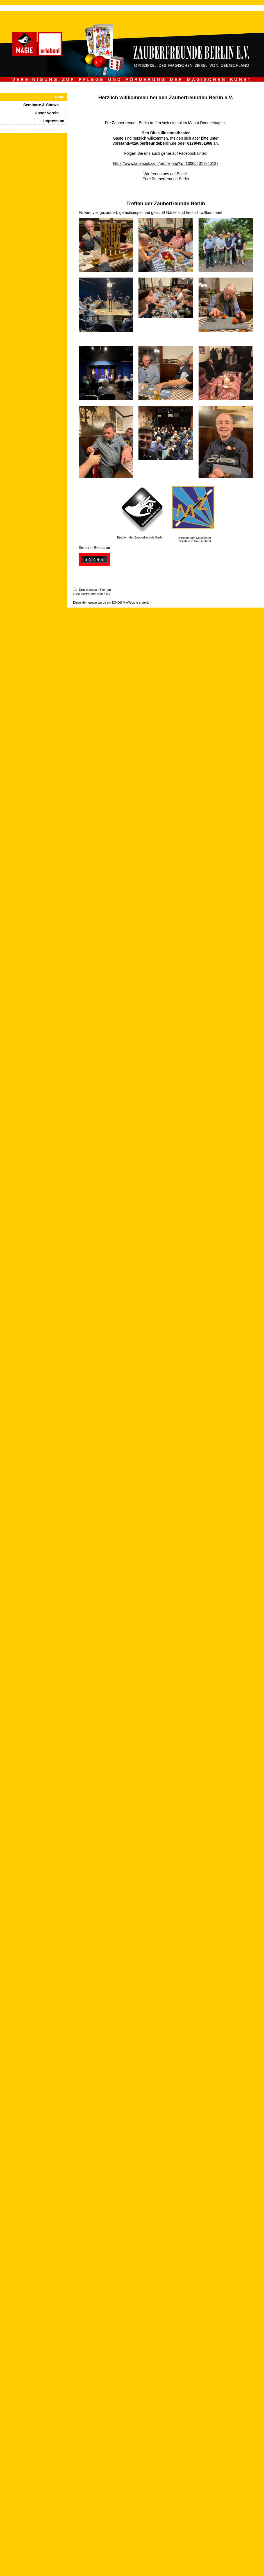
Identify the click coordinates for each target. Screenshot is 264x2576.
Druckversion (85, 589)
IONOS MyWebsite (125, 602)
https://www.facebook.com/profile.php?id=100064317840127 (166, 163)
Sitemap (105, 589)
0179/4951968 (199, 143)
